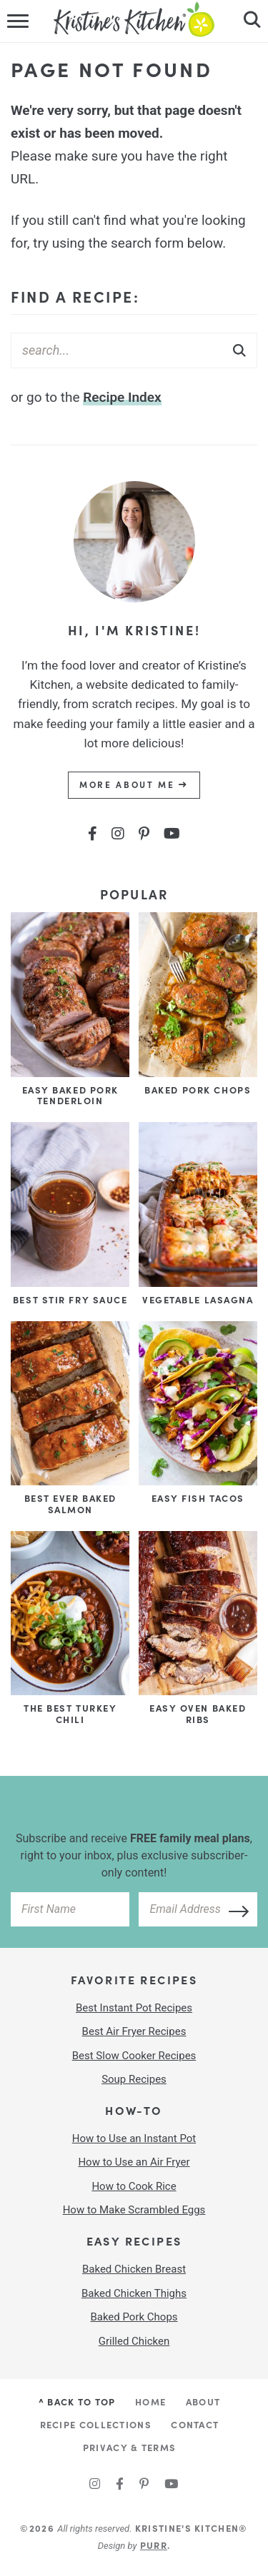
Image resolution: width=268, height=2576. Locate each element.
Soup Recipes (134, 2079)
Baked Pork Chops (133, 2316)
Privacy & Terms (130, 2446)
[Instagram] (118, 834)
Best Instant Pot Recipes (134, 2007)
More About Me (134, 784)
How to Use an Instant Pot (134, 2138)
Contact (195, 2424)
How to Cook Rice (133, 2186)
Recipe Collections (96, 2424)
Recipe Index (122, 397)
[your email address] (198, 1909)
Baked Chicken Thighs (134, 2293)
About (203, 2401)
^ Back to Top (77, 2401)
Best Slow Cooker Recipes (134, 2055)
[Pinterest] (144, 834)
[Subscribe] (234, 1909)
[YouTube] (172, 834)
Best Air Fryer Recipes (134, 2031)
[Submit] (239, 350)
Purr (153, 2544)
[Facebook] (92, 834)
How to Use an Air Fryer (133, 2162)
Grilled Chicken (134, 2341)
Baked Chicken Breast (134, 2269)
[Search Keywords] (134, 350)
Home (150, 2401)
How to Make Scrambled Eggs (134, 2209)
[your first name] (70, 1909)
